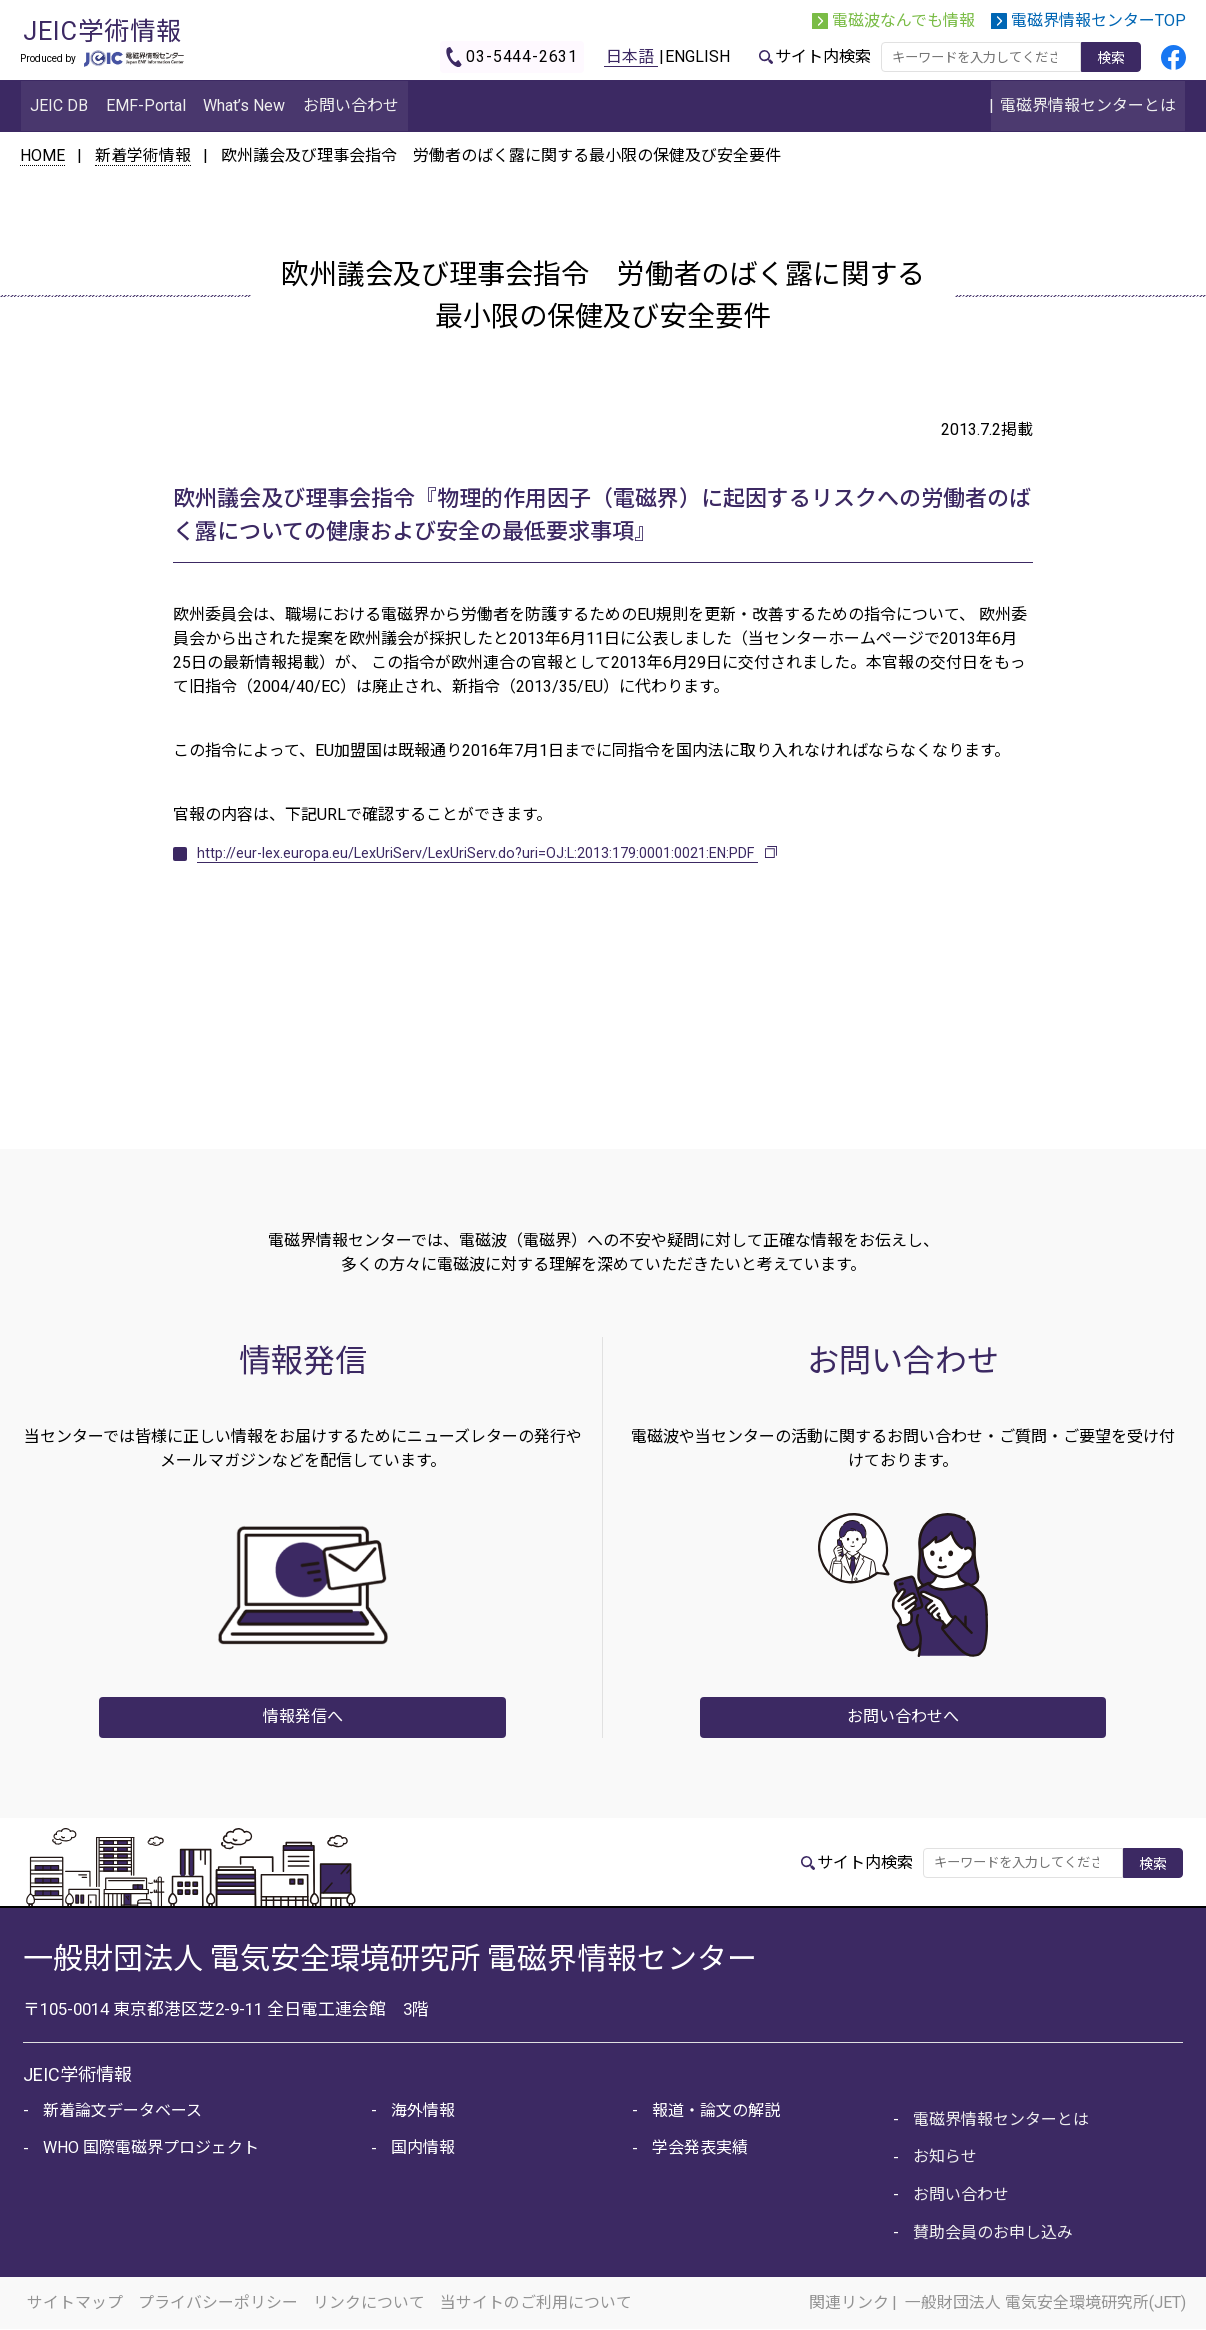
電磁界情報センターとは (1000, 2118)
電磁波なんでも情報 (903, 20)
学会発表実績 (699, 2147)
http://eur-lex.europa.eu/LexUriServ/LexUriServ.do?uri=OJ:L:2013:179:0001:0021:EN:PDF (509, 852)
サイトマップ (76, 2303)
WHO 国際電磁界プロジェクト (150, 2147)
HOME (42, 155)
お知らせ (944, 2156)
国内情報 (422, 2147)
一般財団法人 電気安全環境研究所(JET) (1045, 2303)
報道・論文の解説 (715, 2109)
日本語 (630, 56)
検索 (1111, 58)
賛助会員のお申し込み (992, 2232)
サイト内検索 (823, 56)
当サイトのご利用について (540, 2303)
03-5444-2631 (522, 56)
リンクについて (372, 2303)
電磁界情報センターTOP (1098, 20)
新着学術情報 (143, 155)
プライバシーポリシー (220, 2303)
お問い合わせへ (903, 1716)
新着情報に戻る (603, 968)
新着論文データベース (121, 2109)
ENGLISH (697, 56)
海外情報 (422, 2109)
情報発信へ (303, 1716)
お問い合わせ (960, 2194)
